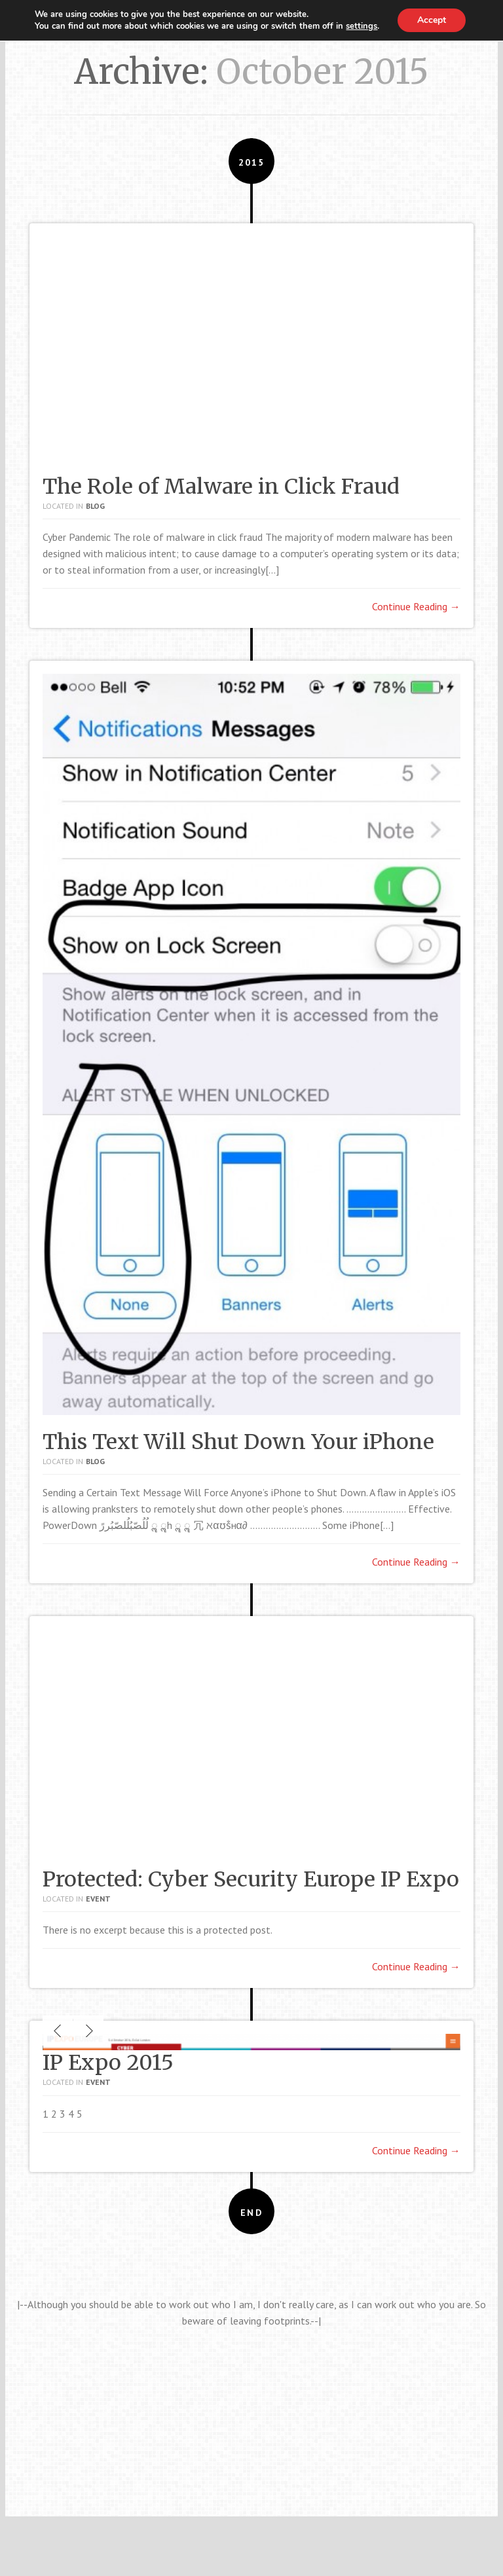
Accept (431, 20)
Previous (58, 2259)
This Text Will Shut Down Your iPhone (238, 1442)
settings (361, 26)
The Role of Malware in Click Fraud (221, 486)
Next (88, 2259)
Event (98, 1899)
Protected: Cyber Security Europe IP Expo (251, 1879)
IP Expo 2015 (108, 2291)
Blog (95, 506)
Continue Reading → (416, 606)
